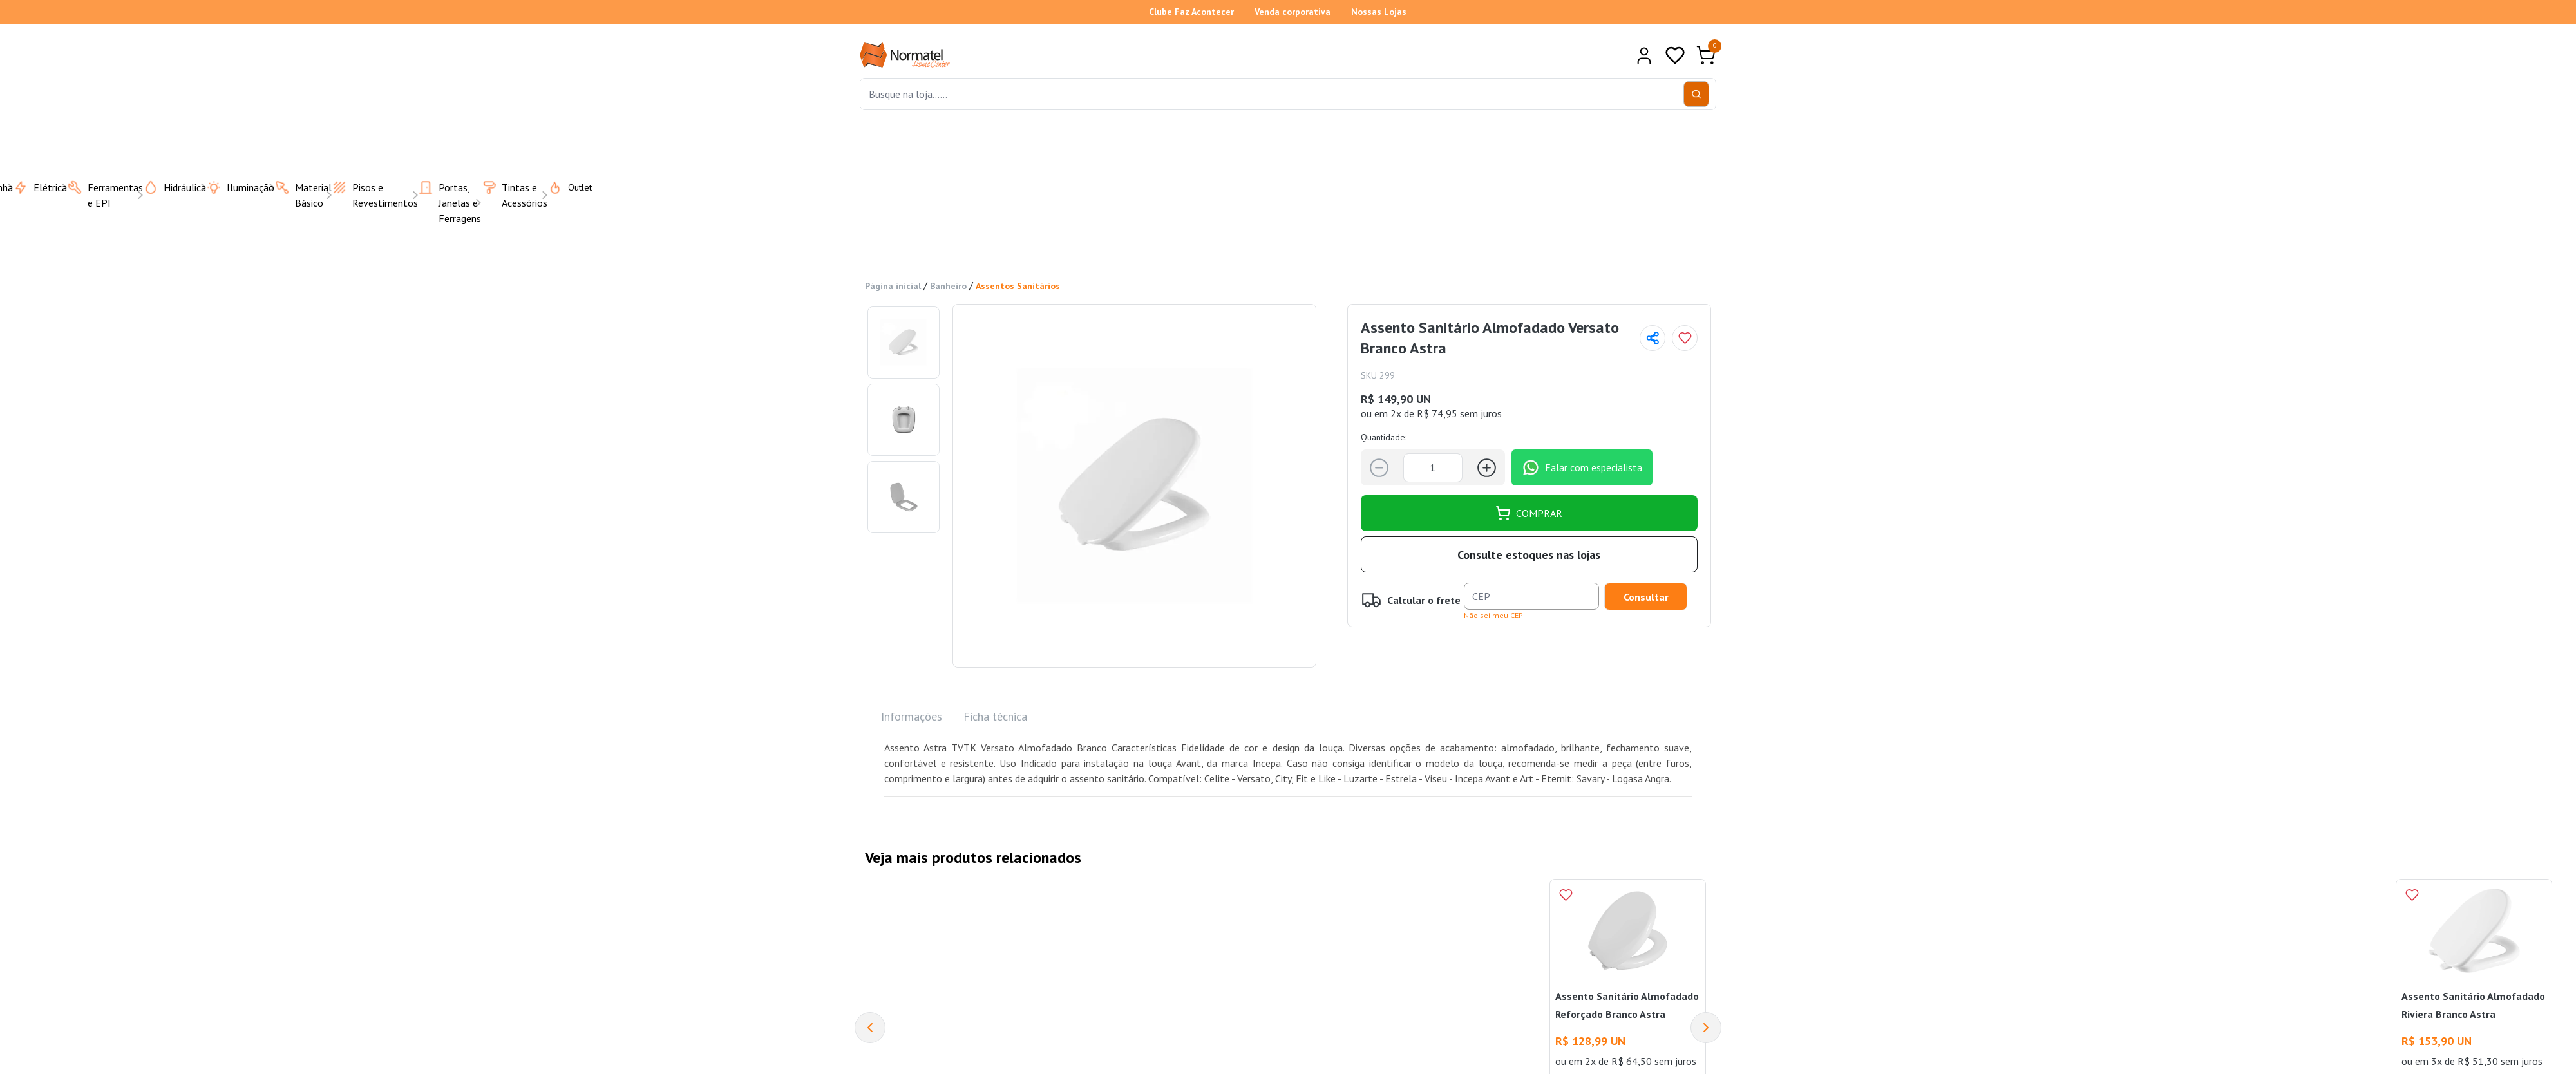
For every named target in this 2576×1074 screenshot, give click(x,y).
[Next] (1705, 1027)
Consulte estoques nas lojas (1528, 554)
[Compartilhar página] (1652, 338)
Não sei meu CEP (1493, 615)
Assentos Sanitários (1018, 286)
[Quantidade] (1433, 467)
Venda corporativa (1293, 11)
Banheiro (948, 286)
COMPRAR (1528, 513)
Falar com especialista (1582, 467)
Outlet (561, 187)
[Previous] (870, 1027)
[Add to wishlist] (1685, 338)
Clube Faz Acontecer (1191, 11)
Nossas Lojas (1378, 11)
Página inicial (893, 286)
